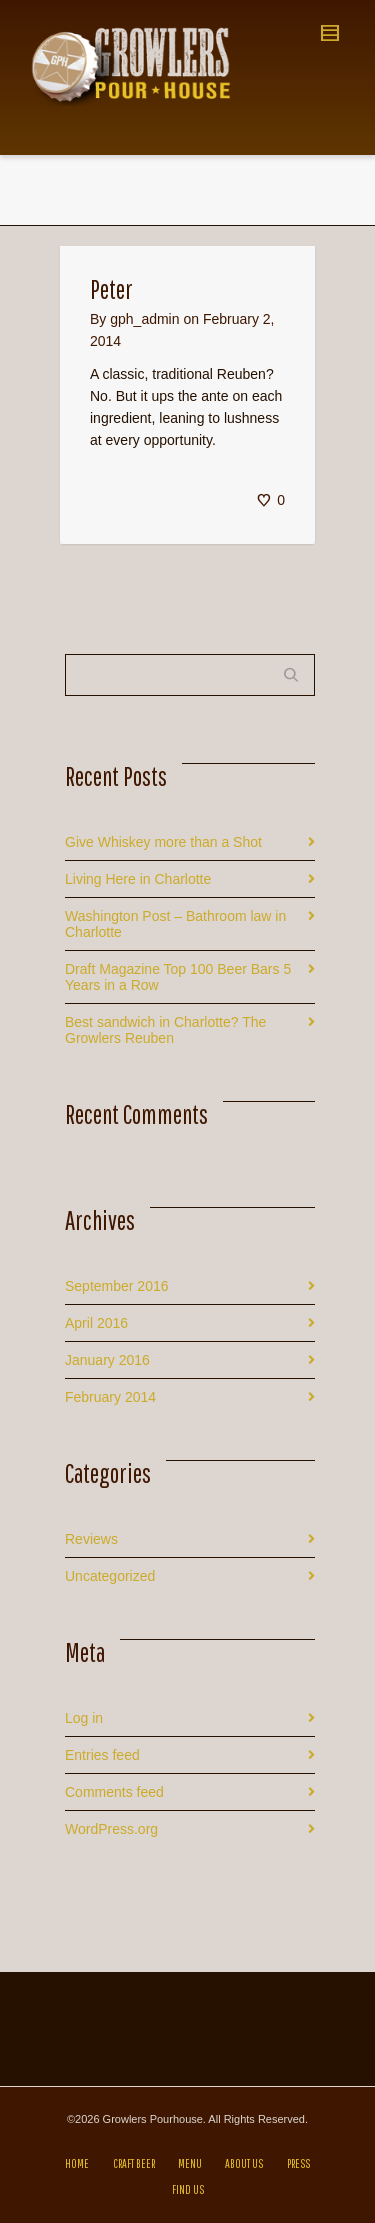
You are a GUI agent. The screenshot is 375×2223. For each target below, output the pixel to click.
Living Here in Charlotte (138, 879)
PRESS (298, 2163)
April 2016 (96, 1323)
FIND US (188, 2189)
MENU (190, 2163)
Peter (111, 289)
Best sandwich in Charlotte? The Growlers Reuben (165, 1030)
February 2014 (110, 1397)
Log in (84, 1718)
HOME (77, 2163)
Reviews (91, 1539)
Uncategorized (110, 1576)
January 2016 (107, 1360)
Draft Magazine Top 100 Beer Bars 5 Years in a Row (178, 977)
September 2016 (117, 1286)
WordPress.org (111, 1829)
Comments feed (114, 1792)
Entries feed (102, 1755)
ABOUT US (244, 2163)
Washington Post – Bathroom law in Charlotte (175, 924)
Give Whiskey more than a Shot (163, 842)
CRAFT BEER (134, 2163)
